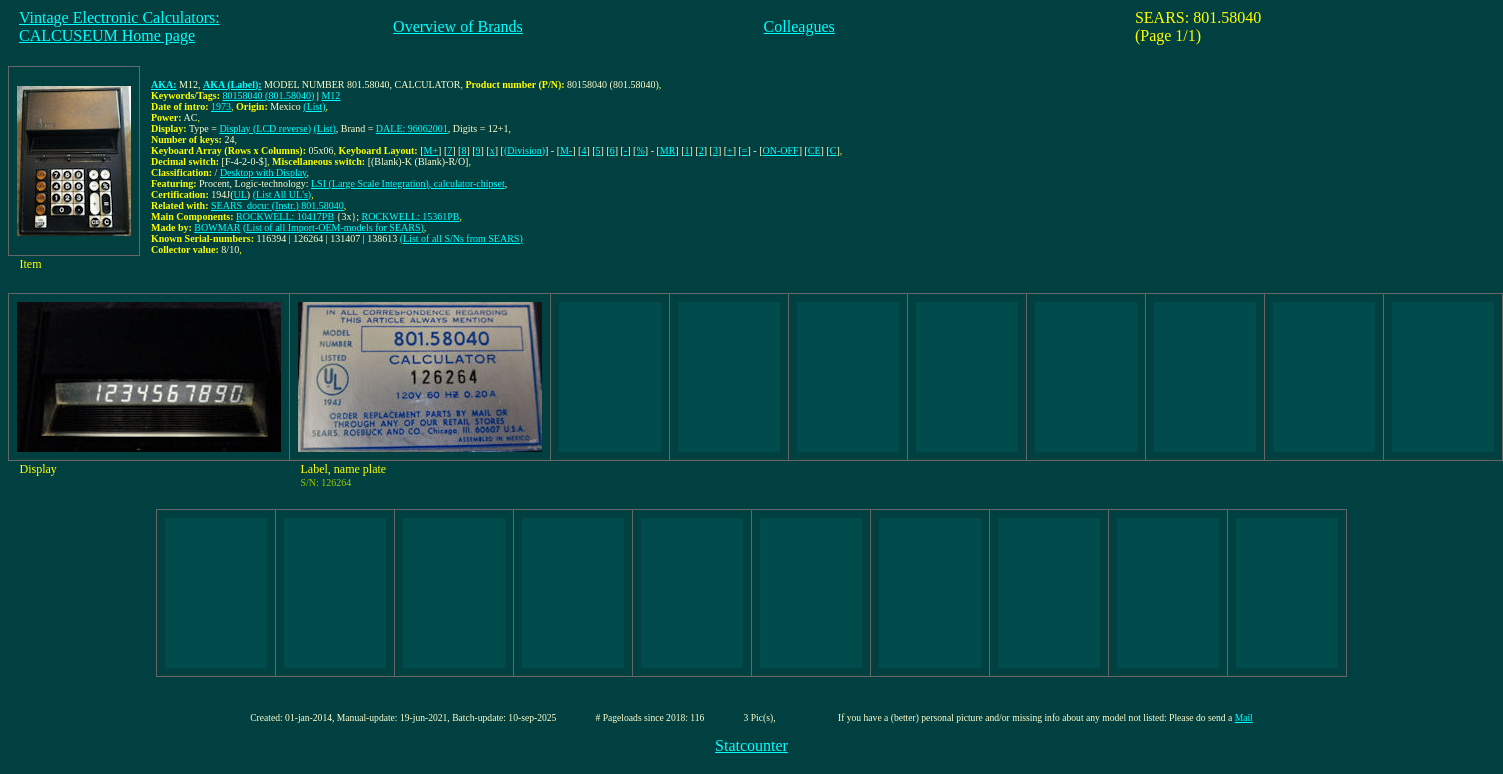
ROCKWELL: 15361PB (410, 216)
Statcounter (751, 745)
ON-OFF (781, 150)
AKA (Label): (232, 84)
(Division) (524, 150)
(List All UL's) (282, 194)
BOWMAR (217, 227)
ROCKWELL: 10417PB (285, 216)
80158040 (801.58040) (269, 95)
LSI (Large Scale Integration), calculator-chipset (408, 183)
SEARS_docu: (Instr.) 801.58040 (277, 205)
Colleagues (799, 26)
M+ (431, 150)
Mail (1244, 717)
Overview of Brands (458, 26)
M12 (330, 95)
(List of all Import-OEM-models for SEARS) (333, 227)
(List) (314, 106)
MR (668, 150)
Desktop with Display (263, 172)
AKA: (164, 84)
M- (566, 150)
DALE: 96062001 (412, 128)
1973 (221, 106)
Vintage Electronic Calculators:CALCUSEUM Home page (119, 26)
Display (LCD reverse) (265, 128)
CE (814, 150)
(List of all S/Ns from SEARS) (461, 238)
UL (240, 194)
